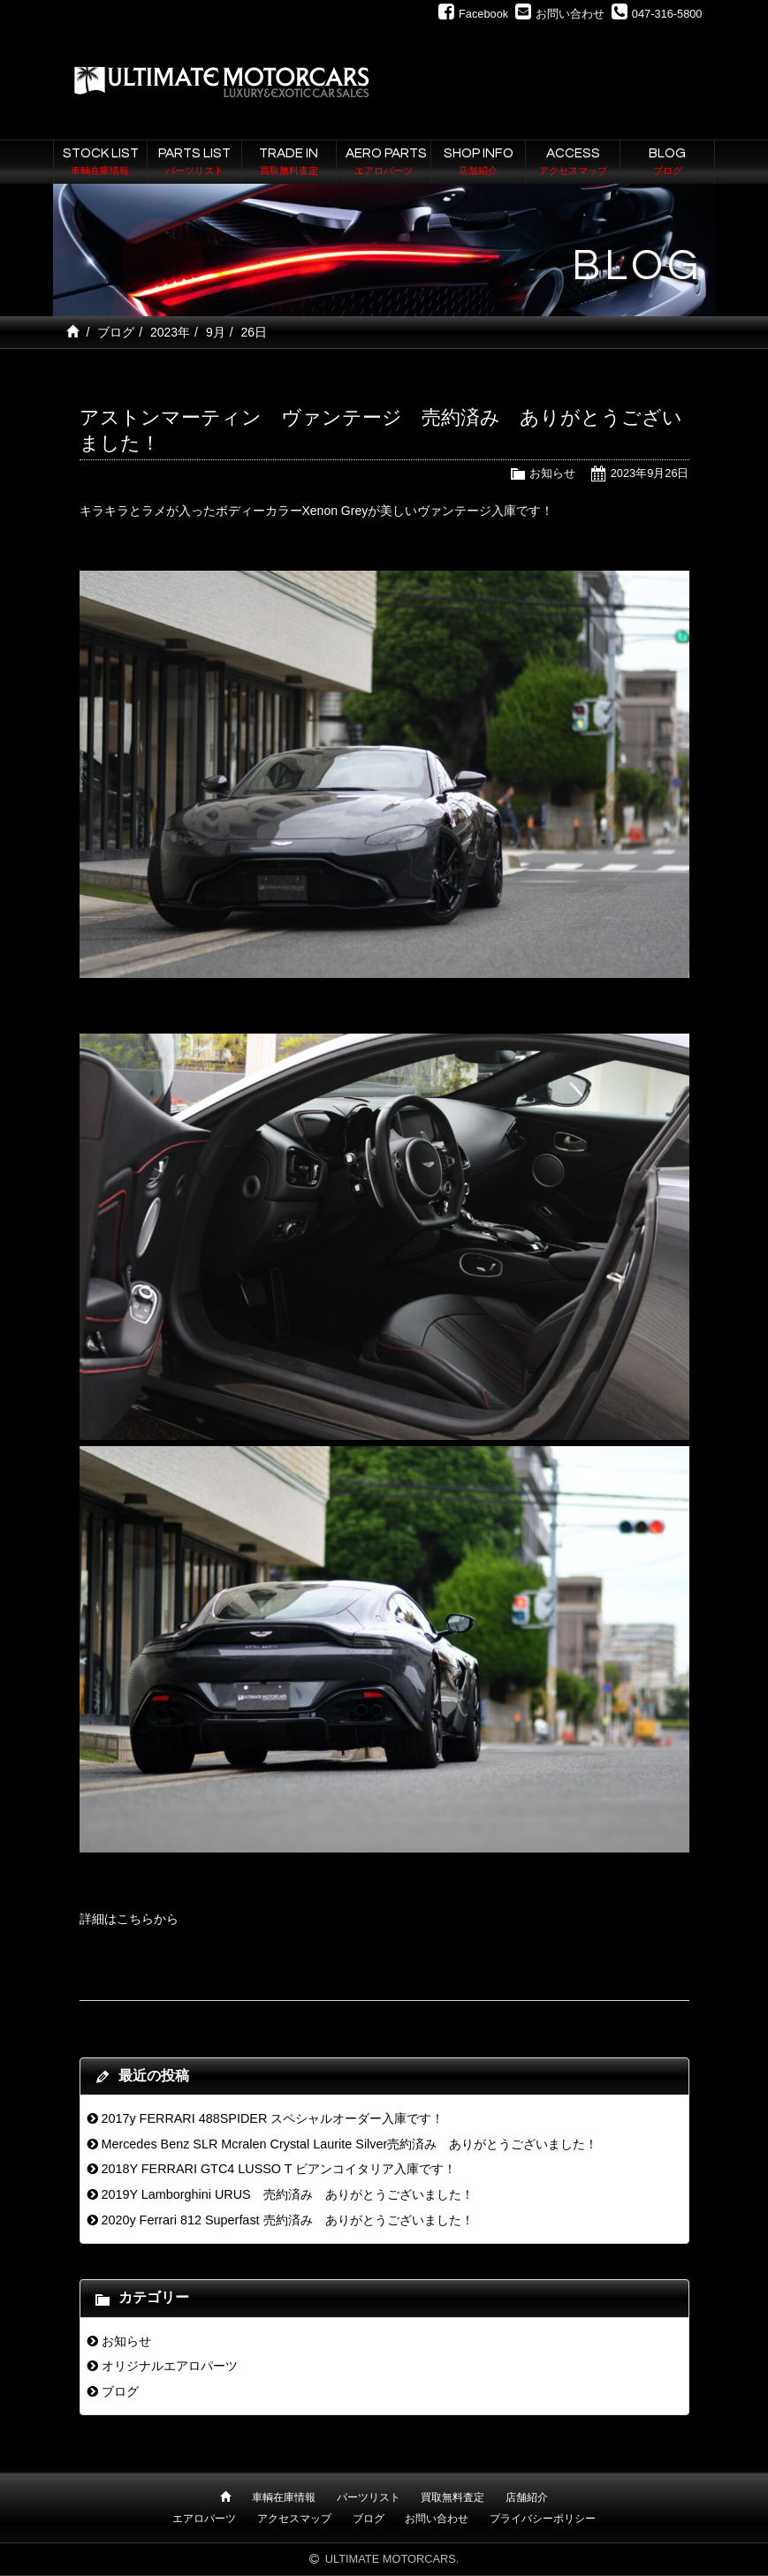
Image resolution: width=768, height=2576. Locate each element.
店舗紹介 (527, 2497)
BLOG (667, 162)
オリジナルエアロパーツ (170, 2366)
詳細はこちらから (129, 1919)
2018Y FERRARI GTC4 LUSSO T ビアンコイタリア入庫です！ (278, 2169)
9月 (215, 332)
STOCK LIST (101, 162)
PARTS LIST (194, 162)
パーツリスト (368, 2497)
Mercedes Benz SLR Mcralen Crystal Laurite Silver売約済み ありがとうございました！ (349, 2144)
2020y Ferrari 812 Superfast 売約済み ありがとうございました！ (287, 2220)
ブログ (115, 332)
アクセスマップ (294, 2518)
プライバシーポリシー (543, 2518)
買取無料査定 (452, 2497)
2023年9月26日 (650, 473)
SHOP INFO (478, 162)
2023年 (170, 332)
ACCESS (573, 162)
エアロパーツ (204, 2518)
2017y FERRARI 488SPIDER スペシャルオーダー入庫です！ (272, 2118)
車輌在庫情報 (284, 2497)
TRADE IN (289, 162)
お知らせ (552, 473)
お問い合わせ (436, 2518)
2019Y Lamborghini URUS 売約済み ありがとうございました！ (287, 2194)
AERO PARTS (386, 162)
